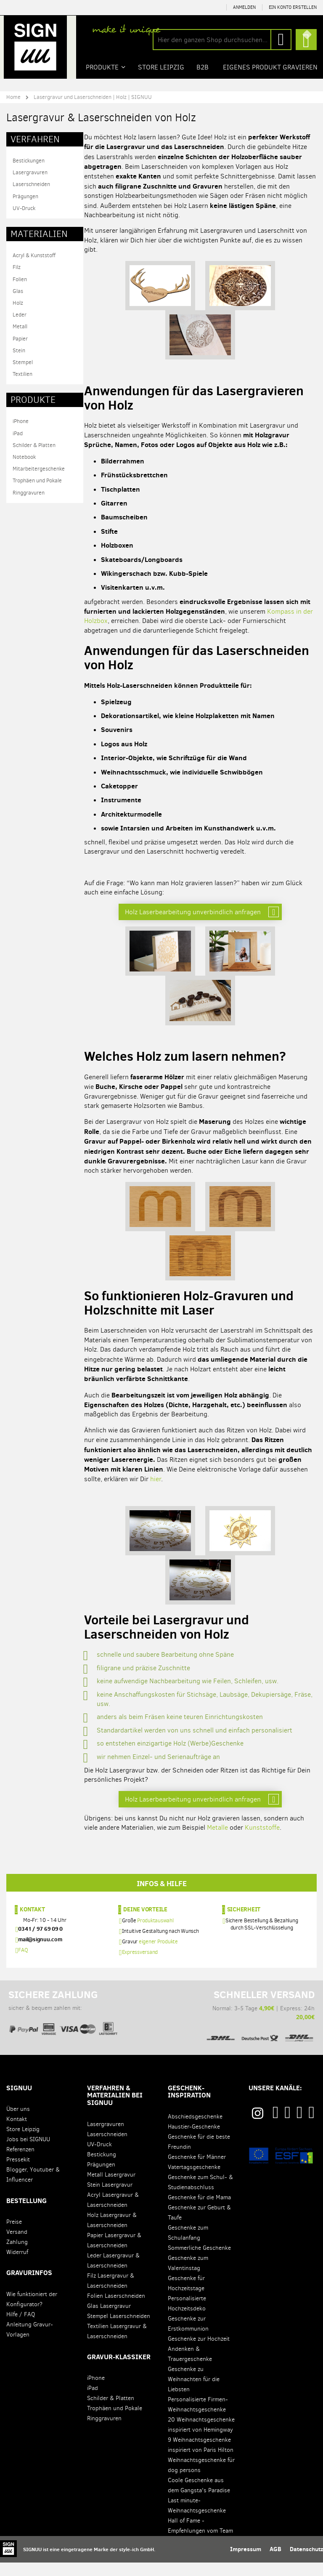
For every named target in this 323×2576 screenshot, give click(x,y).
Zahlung (17, 2255)
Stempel (23, 361)
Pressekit (18, 2173)
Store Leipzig (23, 2143)
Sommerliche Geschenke (199, 2261)
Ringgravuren (29, 492)
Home (13, 96)
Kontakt (32, 1922)
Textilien (22, 373)
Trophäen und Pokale (37, 480)
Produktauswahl (155, 1933)
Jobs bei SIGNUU (28, 2153)
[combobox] (222, 39)
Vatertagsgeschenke (194, 2181)
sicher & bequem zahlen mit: (63, 2022)
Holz (18, 302)
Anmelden (244, 7)
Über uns (18, 2122)
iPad (18, 432)
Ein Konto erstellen (293, 7)
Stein (19, 350)
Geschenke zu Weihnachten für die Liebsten (194, 2393)
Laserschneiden (31, 184)
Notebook (24, 456)
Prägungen (25, 196)
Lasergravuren (30, 172)
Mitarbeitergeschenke (39, 468)
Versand (16, 2245)
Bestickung (101, 2168)
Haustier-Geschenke (194, 2140)
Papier (20, 338)
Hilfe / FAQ (20, 2328)
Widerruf (17, 2266)
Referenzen (20, 2163)
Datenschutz (306, 2562)
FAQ (23, 1963)
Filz (17, 267)
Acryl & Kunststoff (34, 254)
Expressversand (140, 1965)
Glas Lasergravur (109, 2319)
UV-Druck (24, 207)
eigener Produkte (158, 1955)
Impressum (245, 2562)
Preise (14, 2235)
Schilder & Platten (34, 444)
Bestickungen (29, 160)
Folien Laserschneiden (116, 2309)
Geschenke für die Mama (199, 2211)
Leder (19, 314)
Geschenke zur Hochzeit (199, 2352)
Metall (20, 326)
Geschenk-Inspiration (189, 2105)
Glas (18, 290)
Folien (20, 278)
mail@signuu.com (40, 1952)
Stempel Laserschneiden (118, 2330)
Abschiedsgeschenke (195, 2130)
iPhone (21, 421)
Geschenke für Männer (197, 2170)
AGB (275, 2562)
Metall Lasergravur (111, 2188)
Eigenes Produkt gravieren (270, 66)
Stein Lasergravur (109, 2198)
